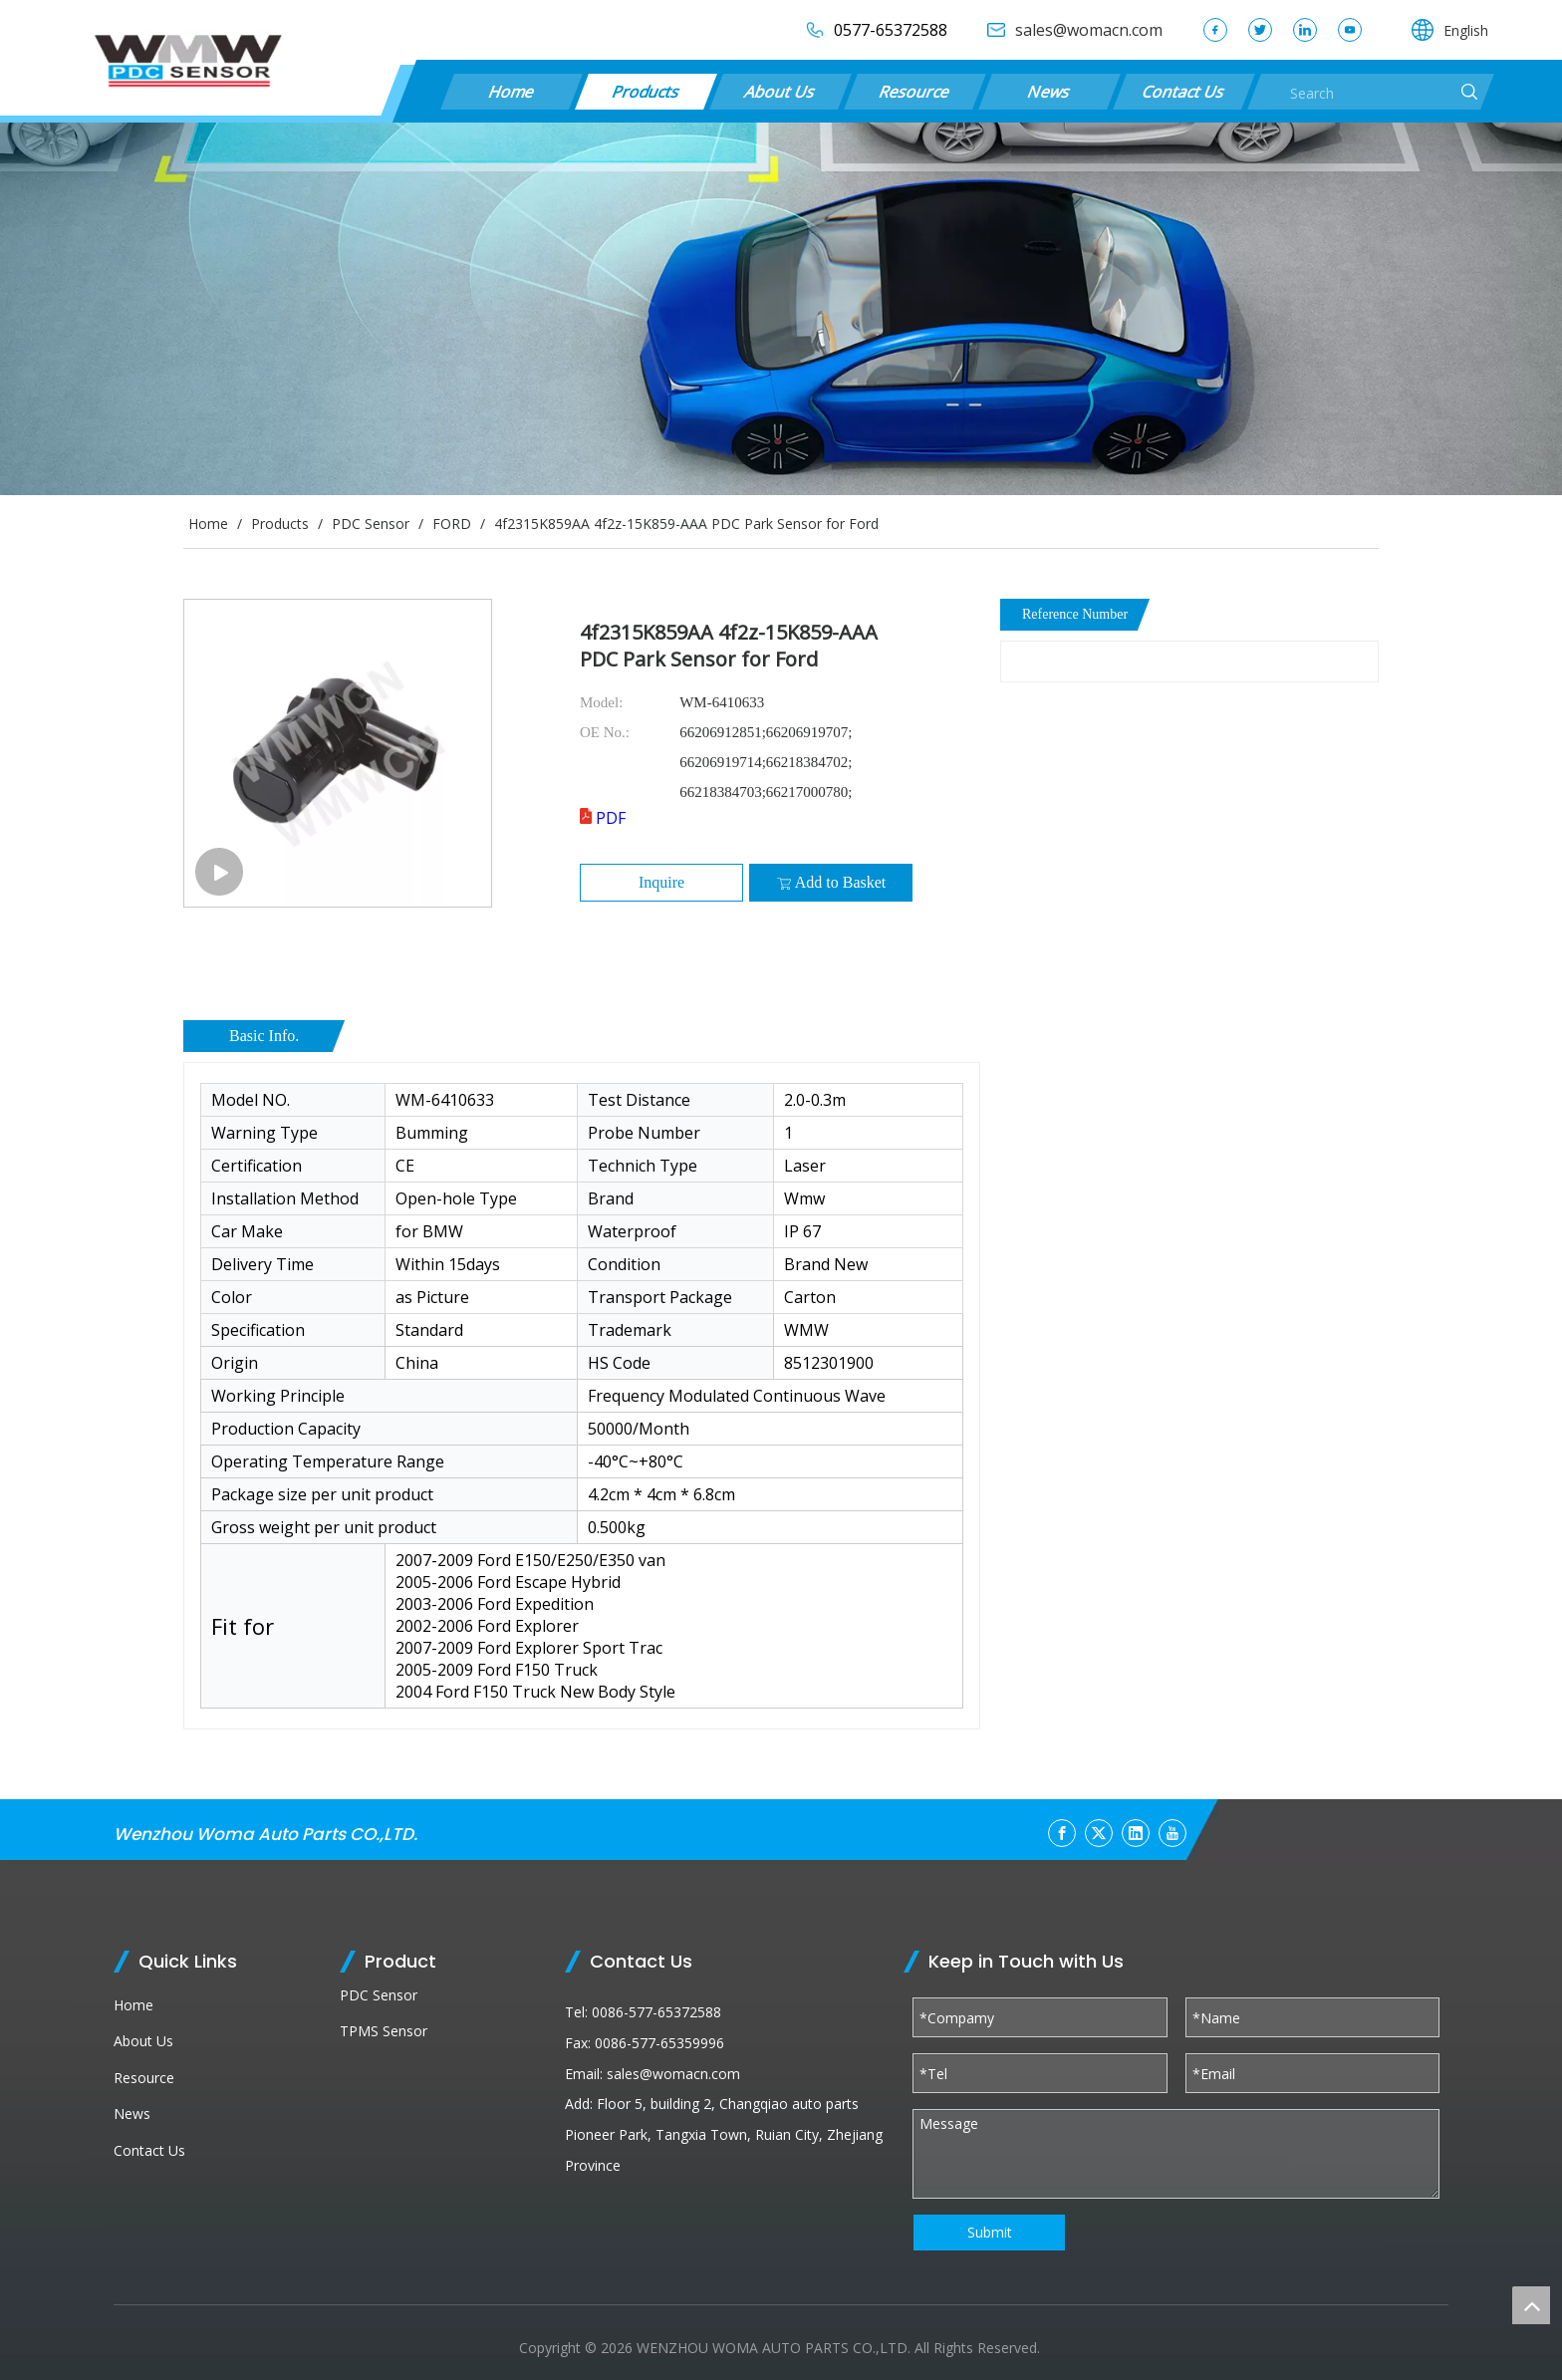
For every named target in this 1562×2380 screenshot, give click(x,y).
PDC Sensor (378, 1994)
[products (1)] (781, 309)
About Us (781, 92)
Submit (989, 2232)
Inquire (661, 882)
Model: (601, 702)
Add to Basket (831, 883)
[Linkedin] (1136, 1833)
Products (646, 92)
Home (511, 92)
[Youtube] (1172, 1833)
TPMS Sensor (383, 2030)
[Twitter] (1099, 1833)
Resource (915, 92)
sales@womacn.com (673, 2073)
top (1531, 2305)
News (1049, 92)
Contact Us (1183, 92)
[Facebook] (1062, 1833)
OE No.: (605, 732)
